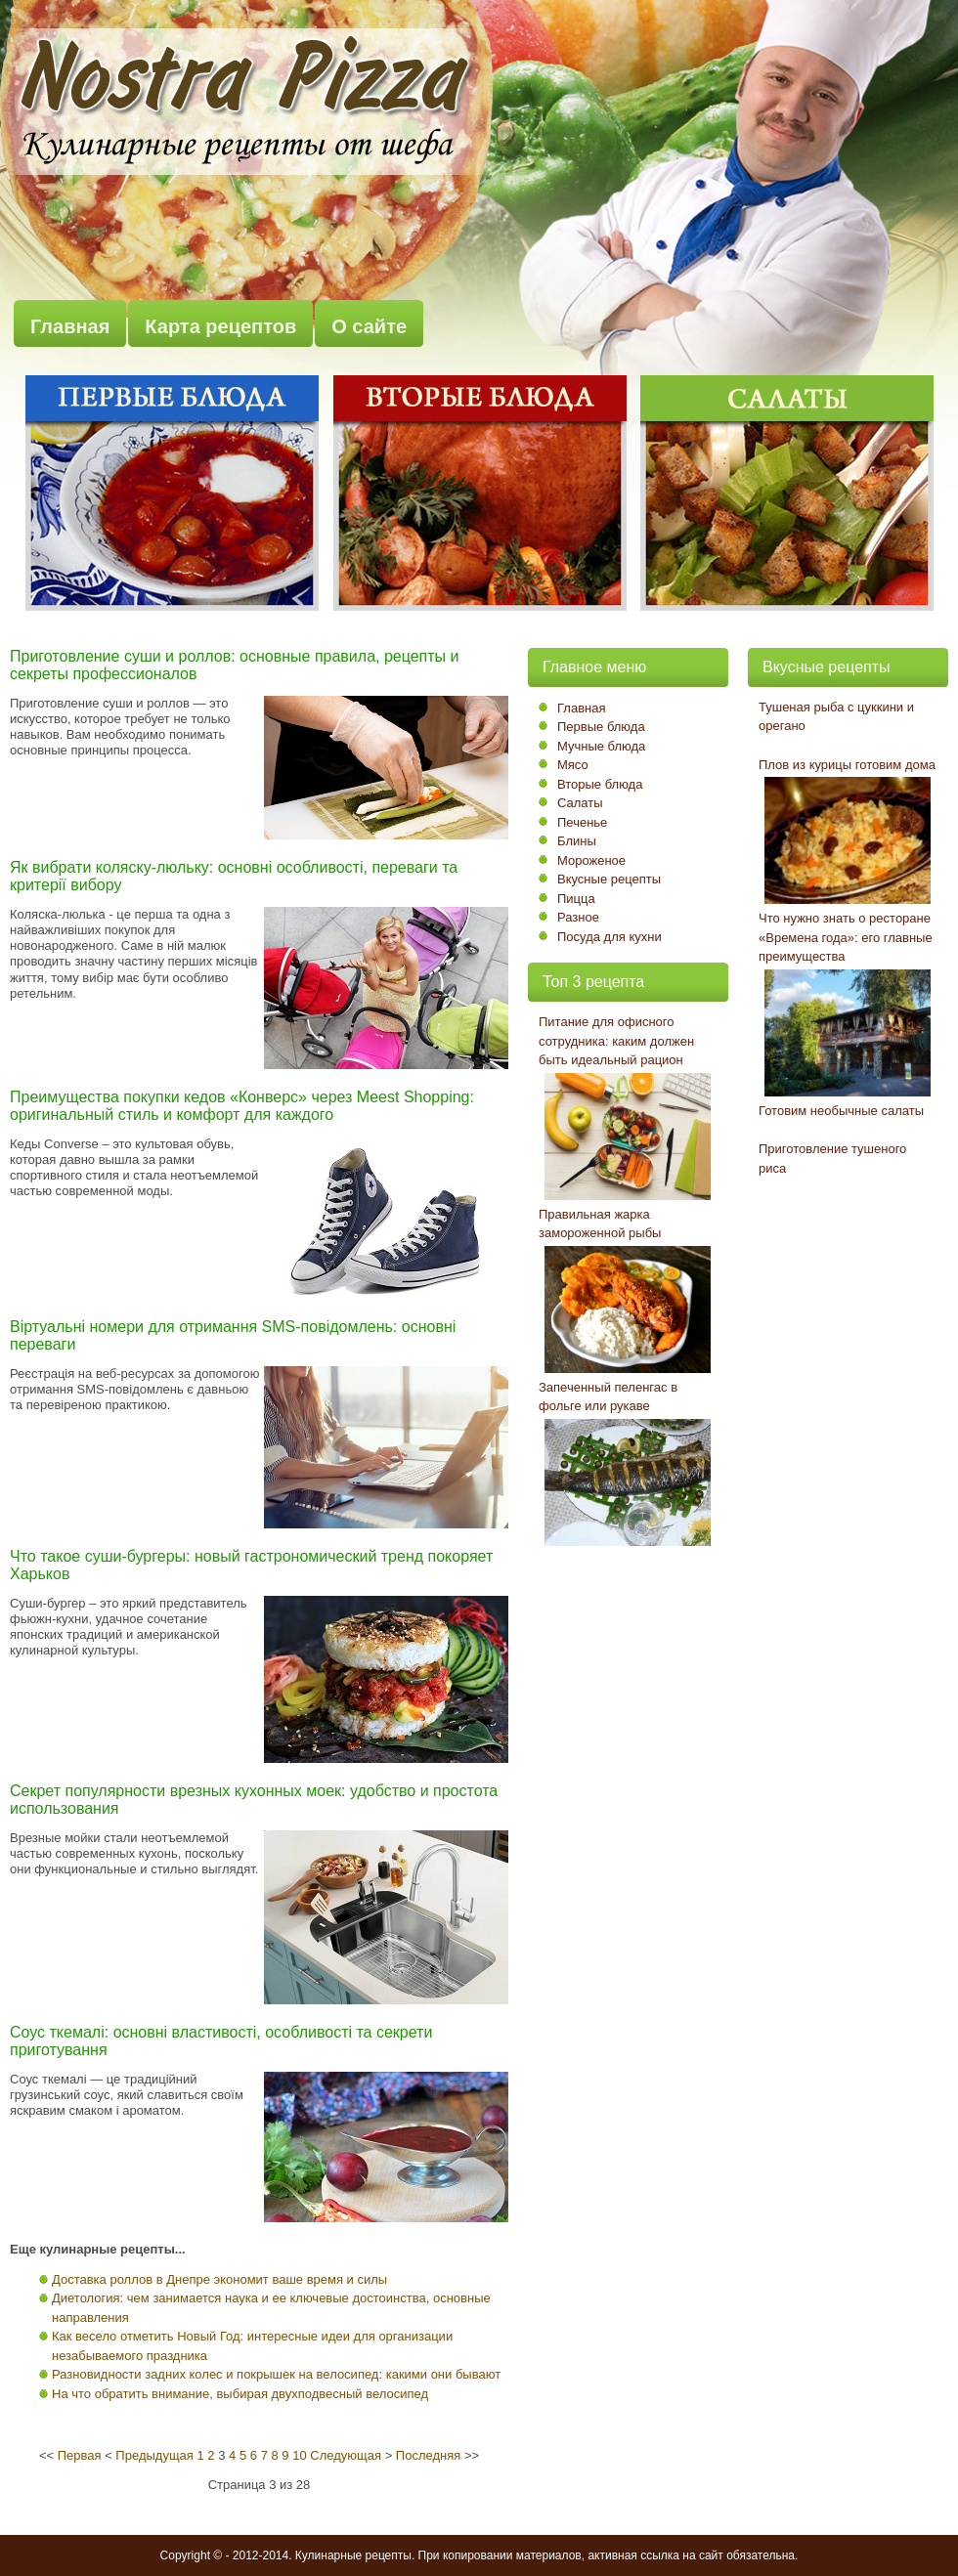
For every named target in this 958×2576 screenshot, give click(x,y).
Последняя (428, 2455)
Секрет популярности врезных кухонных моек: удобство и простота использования (254, 1799)
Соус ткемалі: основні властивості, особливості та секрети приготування (221, 2041)
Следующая (345, 2455)
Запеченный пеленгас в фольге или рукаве (608, 1397)
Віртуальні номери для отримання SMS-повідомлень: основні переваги (233, 1335)
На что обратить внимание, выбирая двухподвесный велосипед (240, 2393)
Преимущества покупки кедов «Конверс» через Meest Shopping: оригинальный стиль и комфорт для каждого (242, 1106)
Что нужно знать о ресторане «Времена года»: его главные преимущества (846, 937)
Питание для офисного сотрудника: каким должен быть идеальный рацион (616, 1040)
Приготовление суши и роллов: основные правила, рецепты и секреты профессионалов (234, 665)
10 (299, 2455)
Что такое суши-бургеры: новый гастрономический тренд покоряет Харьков (251, 1565)
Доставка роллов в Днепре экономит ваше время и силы (219, 2279)
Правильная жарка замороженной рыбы (600, 1224)
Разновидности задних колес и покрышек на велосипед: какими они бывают (276, 2374)
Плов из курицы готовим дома (847, 764)
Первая (80, 2455)
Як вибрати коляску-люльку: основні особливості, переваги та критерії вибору (233, 876)
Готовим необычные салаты (841, 1110)
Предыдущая (154, 2455)
